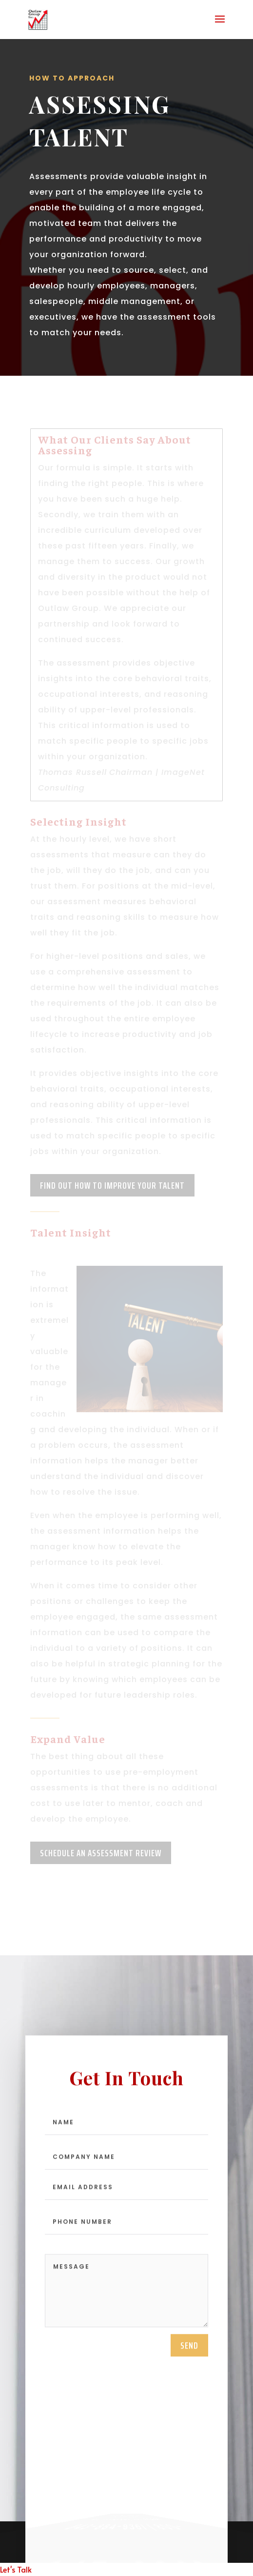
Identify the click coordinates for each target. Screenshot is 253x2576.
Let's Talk (16, 2569)
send (189, 2347)
